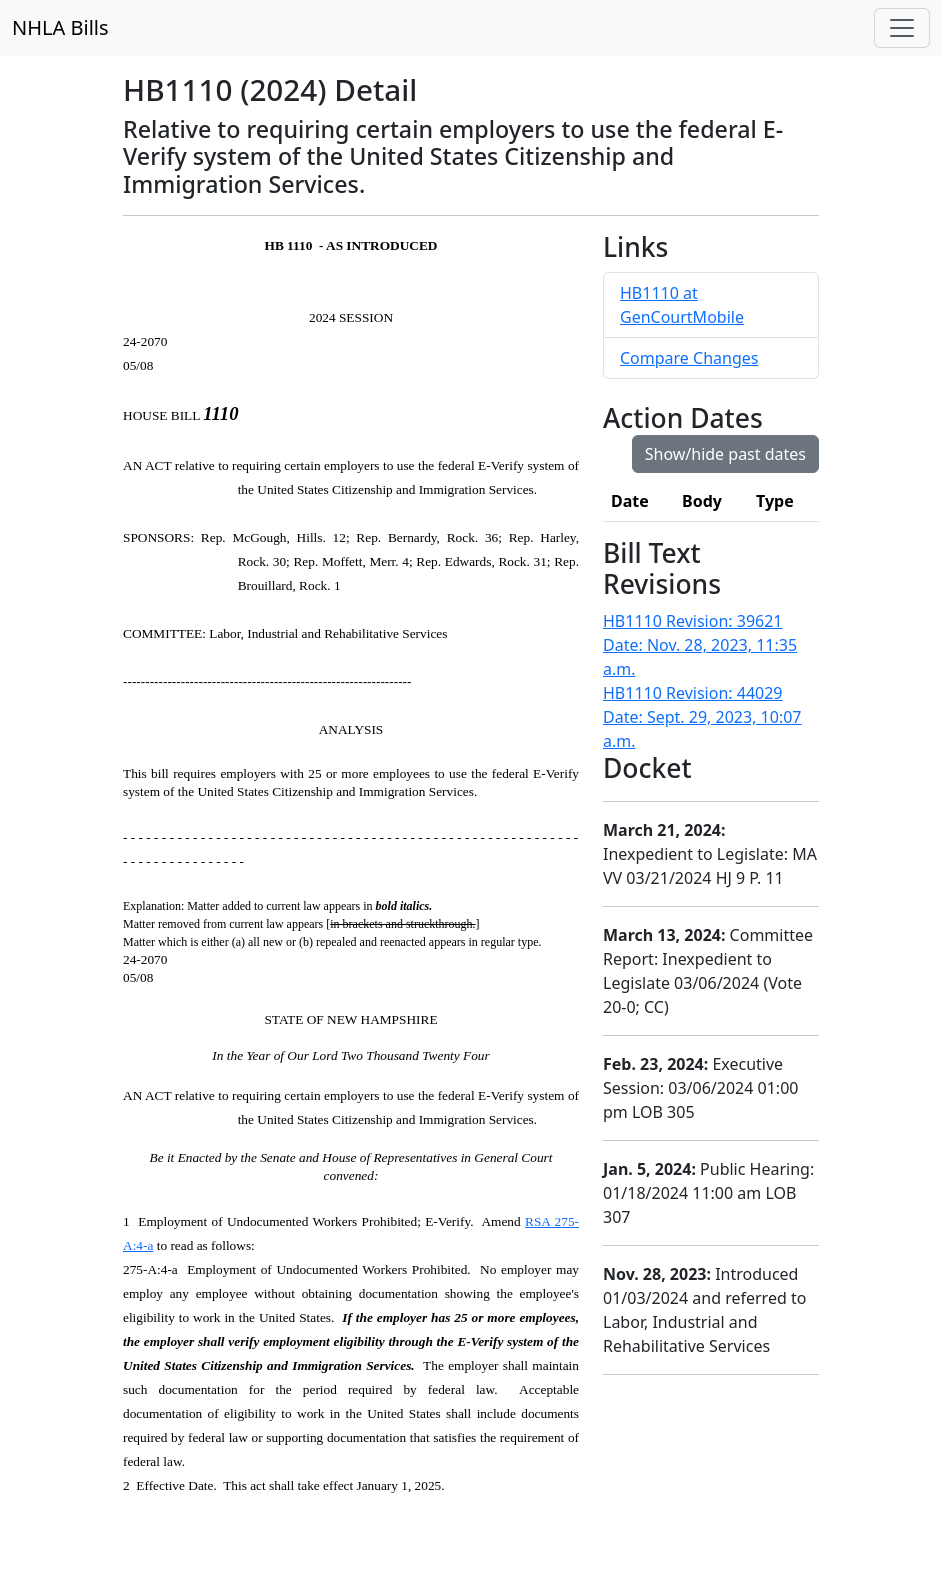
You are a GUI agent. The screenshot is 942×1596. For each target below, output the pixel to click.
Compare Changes (689, 358)
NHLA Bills (60, 27)
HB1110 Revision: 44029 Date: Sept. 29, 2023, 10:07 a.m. (702, 717)
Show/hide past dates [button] (725, 454)
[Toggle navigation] (902, 28)
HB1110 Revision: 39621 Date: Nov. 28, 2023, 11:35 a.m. (700, 645)
